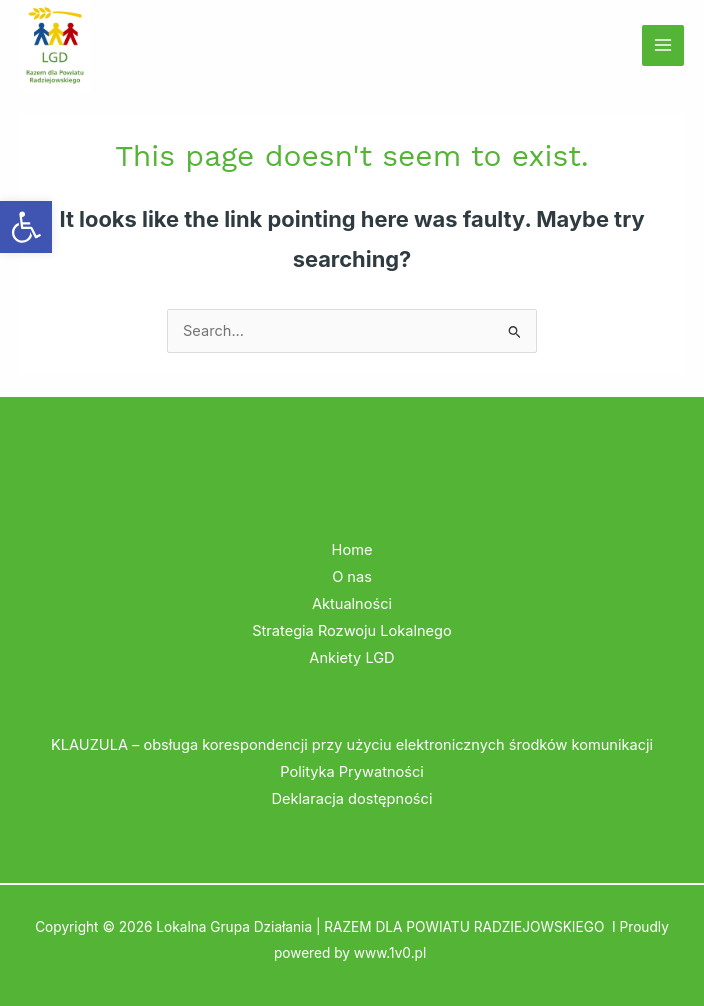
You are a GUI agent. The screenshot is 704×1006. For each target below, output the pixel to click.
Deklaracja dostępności (352, 799)
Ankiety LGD (351, 658)
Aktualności (352, 604)
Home (352, 550)
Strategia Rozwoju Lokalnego (352, 631)
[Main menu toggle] (663, 46)
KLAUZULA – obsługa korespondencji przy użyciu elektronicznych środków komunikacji (352, 745)
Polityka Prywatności (352, 772)
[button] (26, 227)
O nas (352, 577)
